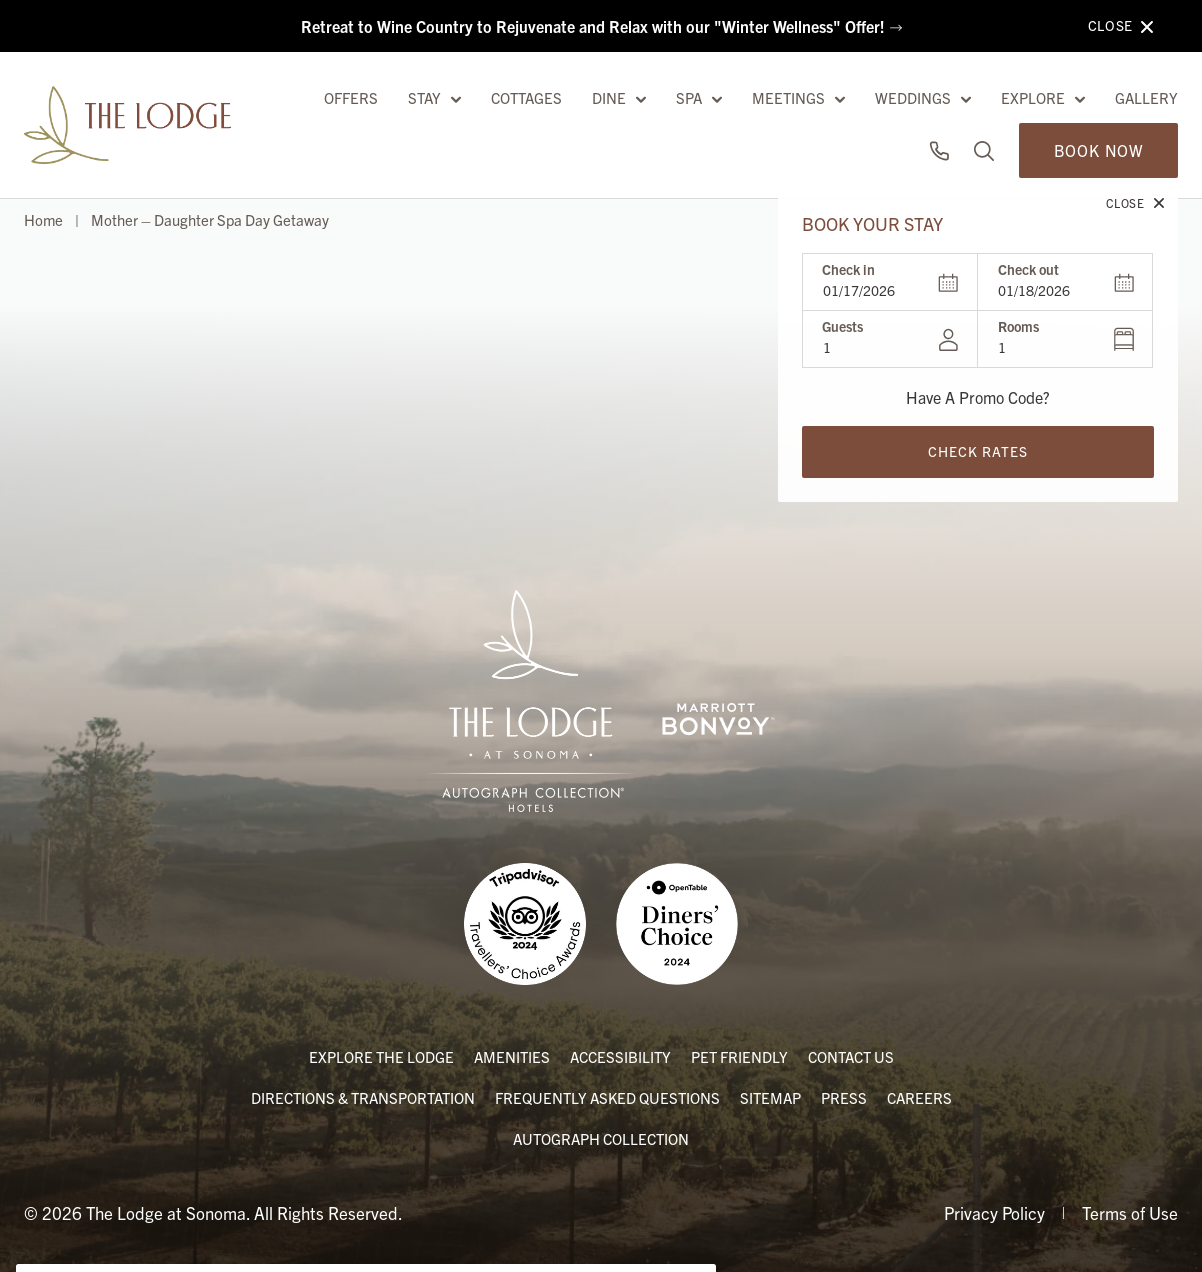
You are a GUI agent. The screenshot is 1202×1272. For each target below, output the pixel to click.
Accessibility (620, 1054)
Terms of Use (1130, 1210)
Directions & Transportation (363, 1095)
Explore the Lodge (381, 1054)
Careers (919, 1095)
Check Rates (978, 400)
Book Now (1098, 99)
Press (844, 1095)
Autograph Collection (601, 1136)
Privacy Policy (994, 1210)
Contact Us (851, 1054)
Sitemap (770, 1095)
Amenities (512, 1054)
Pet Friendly (739, 1054)
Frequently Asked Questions (607, 1095)
